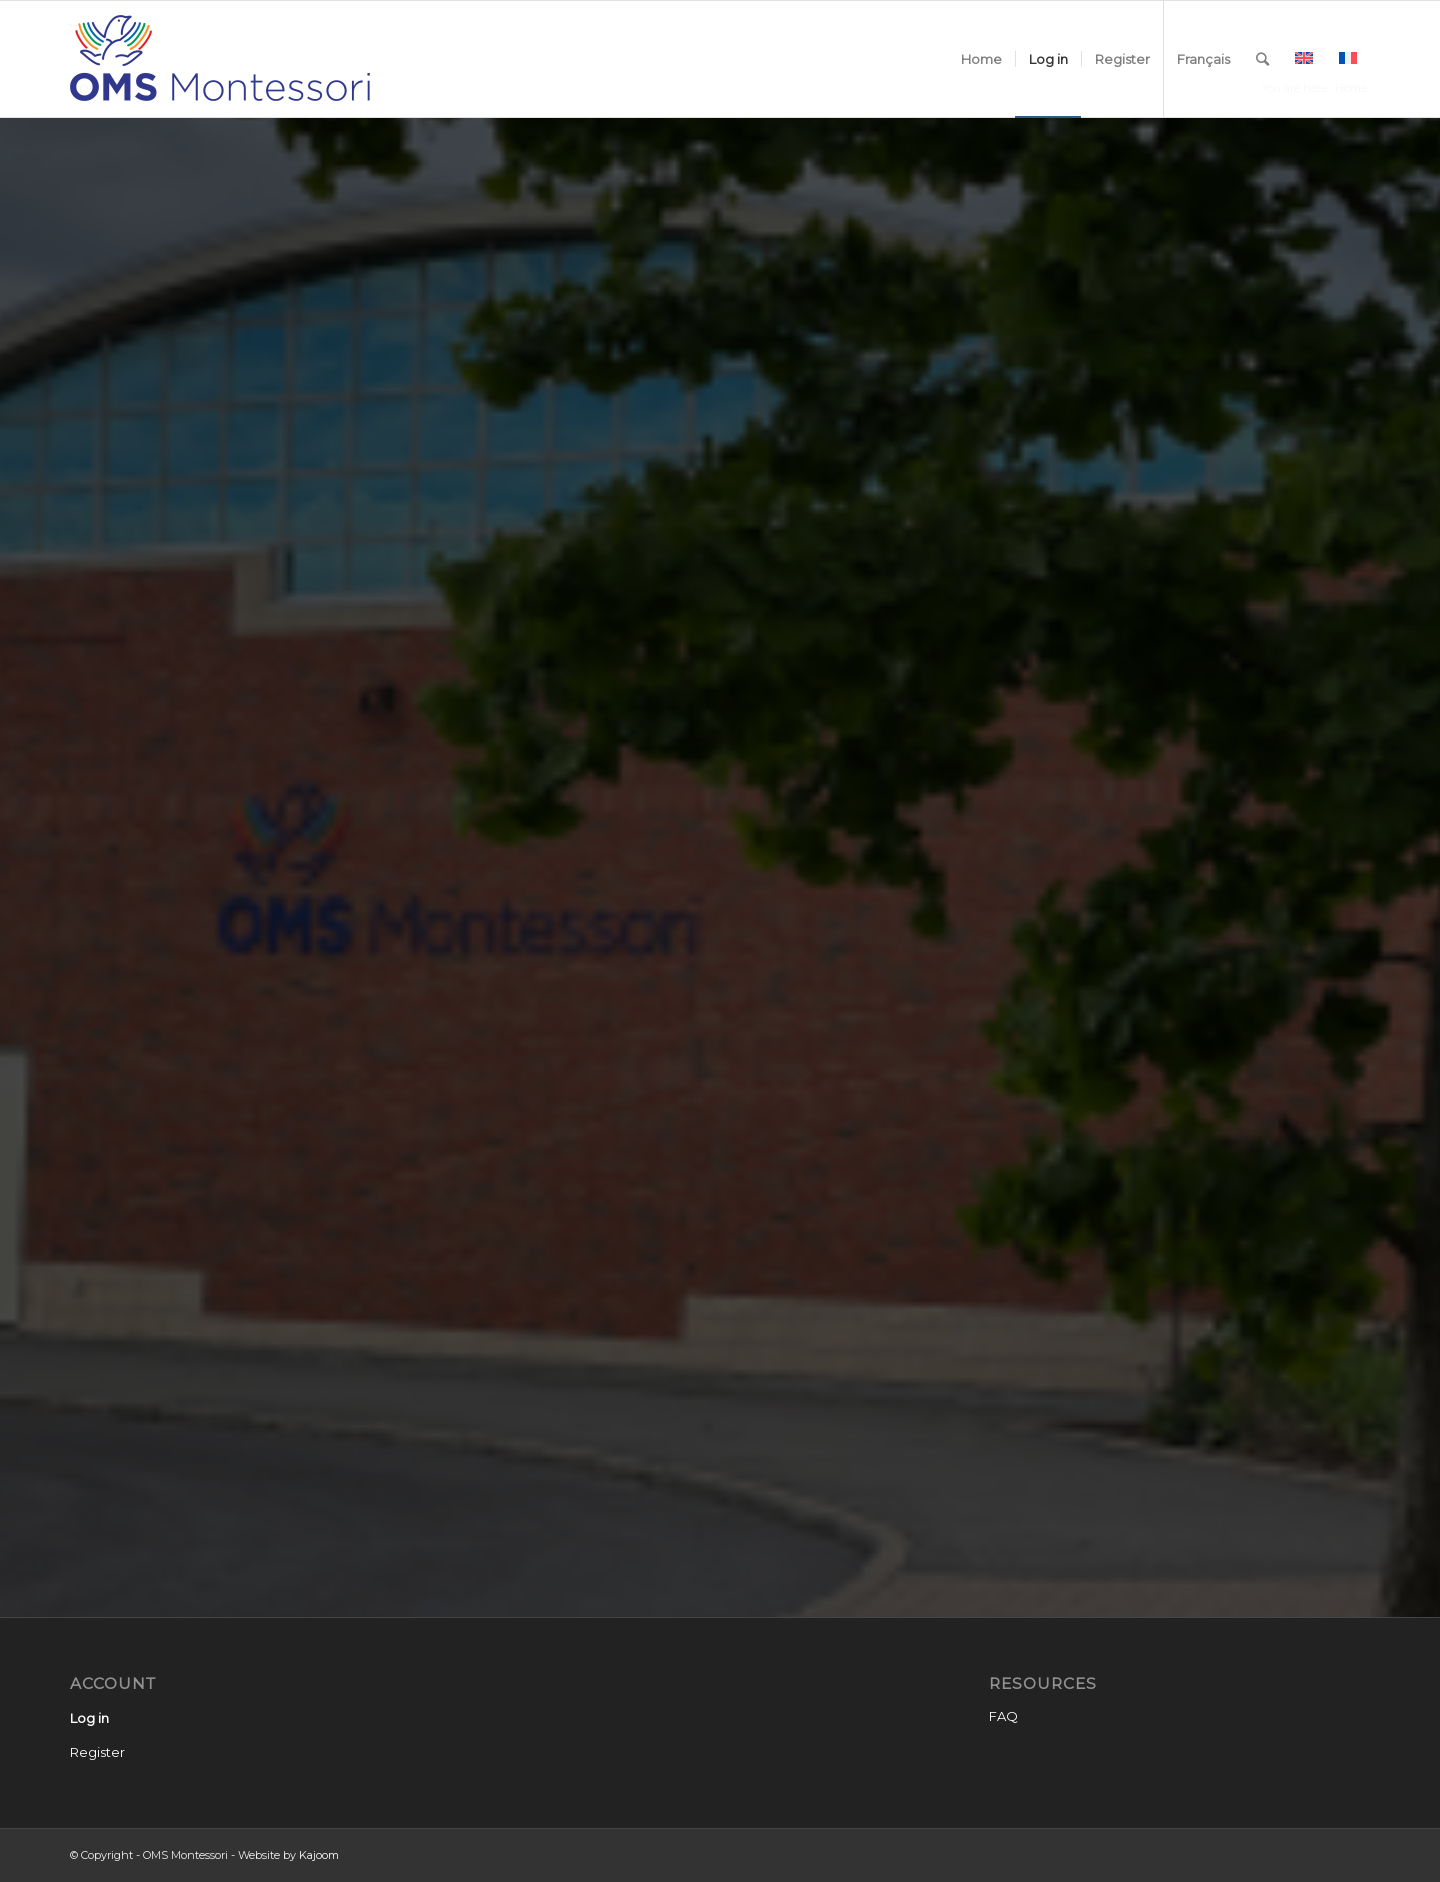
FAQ (1003, 1716)
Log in (89, 1718)
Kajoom (319, 1855)
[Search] (1262, 59)
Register (97, 1752)
